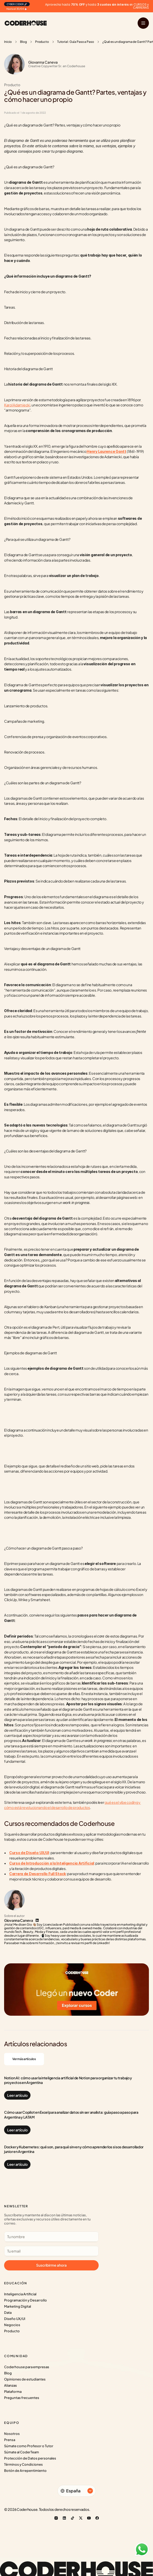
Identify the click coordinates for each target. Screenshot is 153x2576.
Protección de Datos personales (30, 2458)
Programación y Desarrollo (25, 2300)
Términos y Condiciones (23, 2464)
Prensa (9, 2440)
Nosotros (12, 2434)
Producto (42, 42)
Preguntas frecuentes (21, 2398)
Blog (23, 42)
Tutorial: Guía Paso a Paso (75, 42)
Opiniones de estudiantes (25, 2379)
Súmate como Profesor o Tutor (28, 2446)
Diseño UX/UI (14, 2319)
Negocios (12, 2325)
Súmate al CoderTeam (21, 2452)
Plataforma (13, 2391)
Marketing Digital (17, 2306)
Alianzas (10, 2385)
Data (8, 2312)
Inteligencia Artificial (20, 2294)
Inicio (8, 42)
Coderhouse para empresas (26, 2367)
